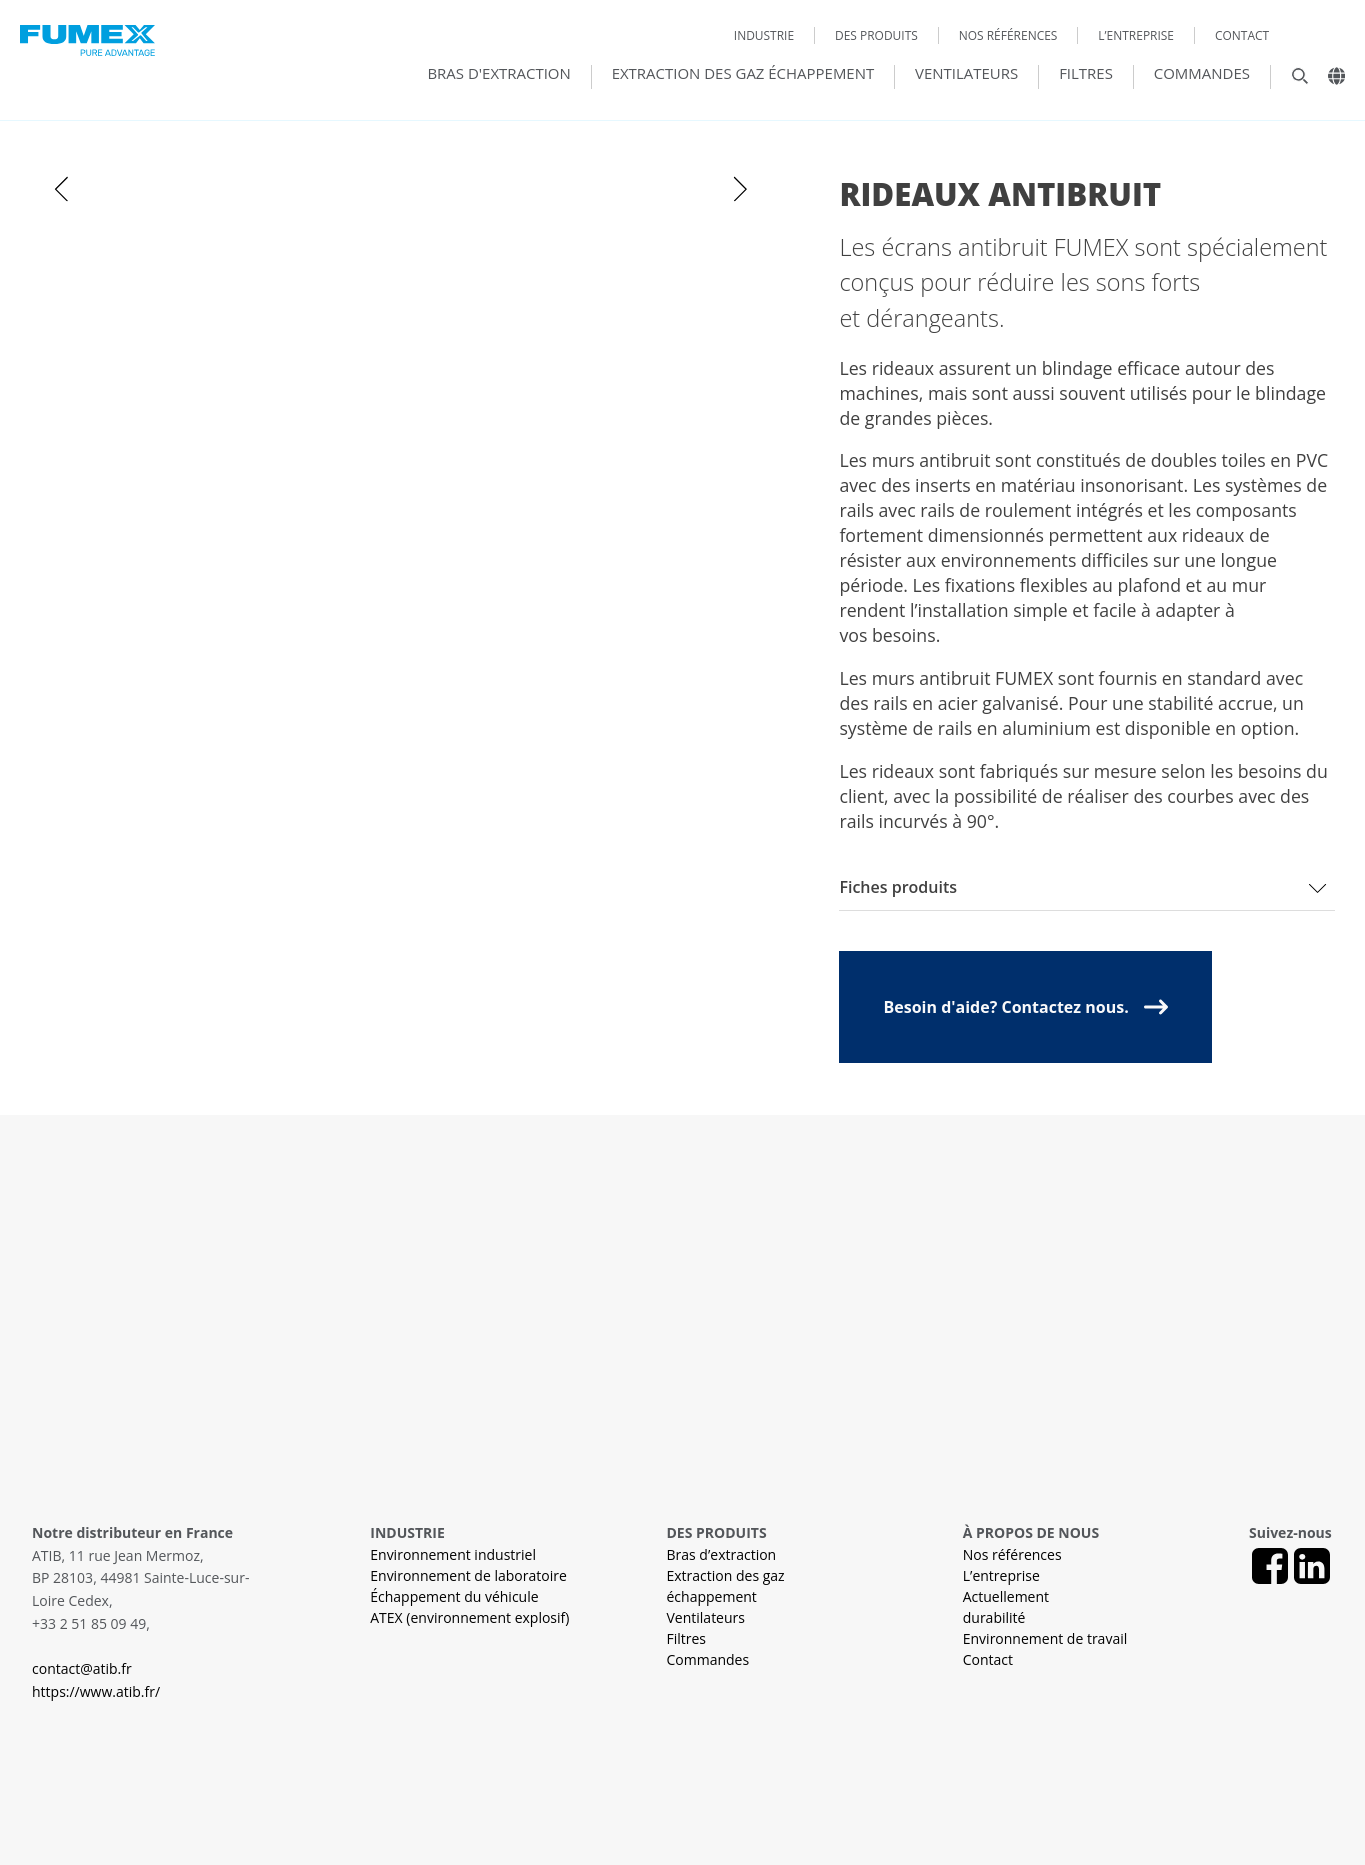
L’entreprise (1136, 35)
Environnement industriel (453, 1554)
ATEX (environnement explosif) (469, 1617)
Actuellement (1006, 1596)
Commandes (1202, 74)
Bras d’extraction (722, 1554)
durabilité (994, 1617)
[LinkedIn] (1312, 1566)
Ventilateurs (966, 74)
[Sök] (1290, 81)
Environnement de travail (1045, 1638)
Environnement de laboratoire (468, 1575)
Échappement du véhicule (454, 1596)
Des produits (876, 35)
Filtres (1086, 74)
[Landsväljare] (1329, 81)
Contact (1242, 35)
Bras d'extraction (498, 74)
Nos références (1008, 35)
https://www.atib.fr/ (96, 1691)
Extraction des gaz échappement (743, 74)
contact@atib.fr (82, 1668)
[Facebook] (1270, 1566)
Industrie (764, 35)
